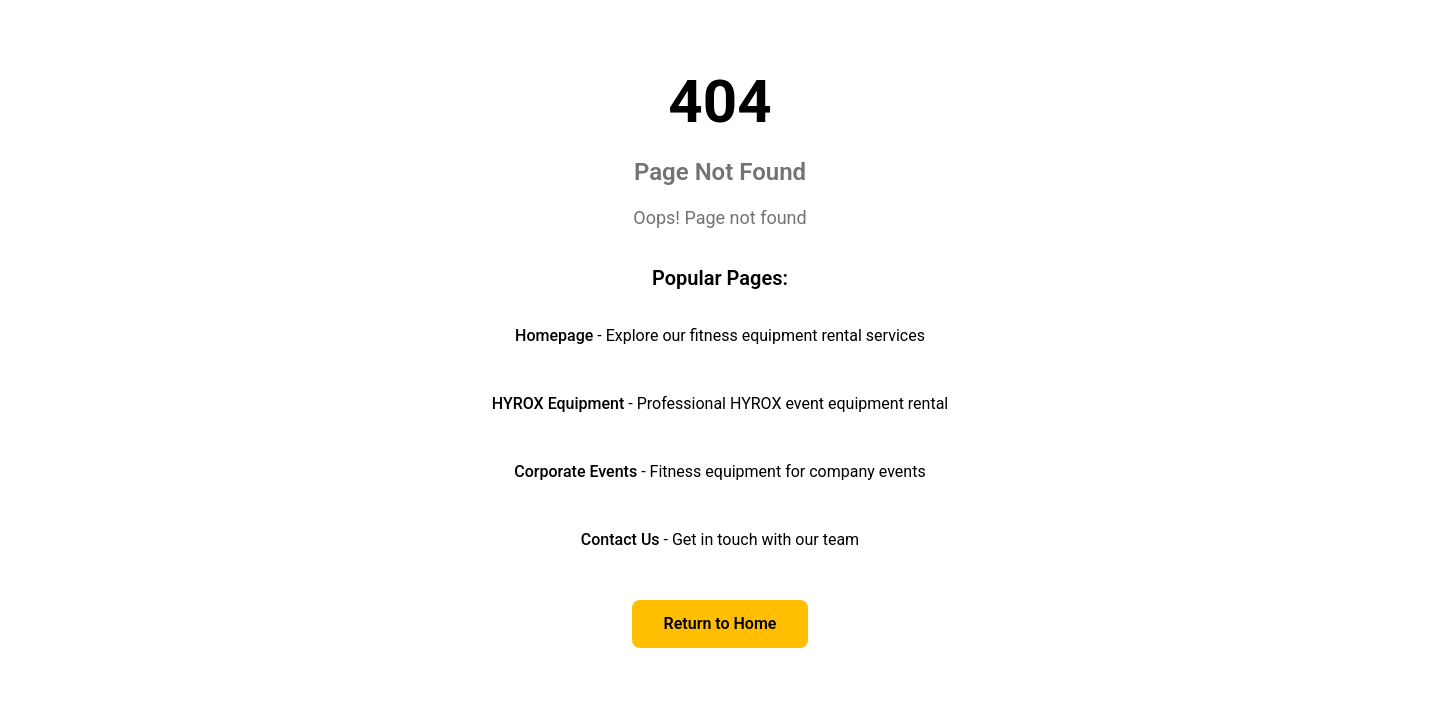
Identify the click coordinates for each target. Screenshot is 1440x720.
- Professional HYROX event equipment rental (720, 403)
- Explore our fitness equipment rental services (720, 335)
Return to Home (720, 623)
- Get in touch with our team (720, 539)
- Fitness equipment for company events (719, 471)
